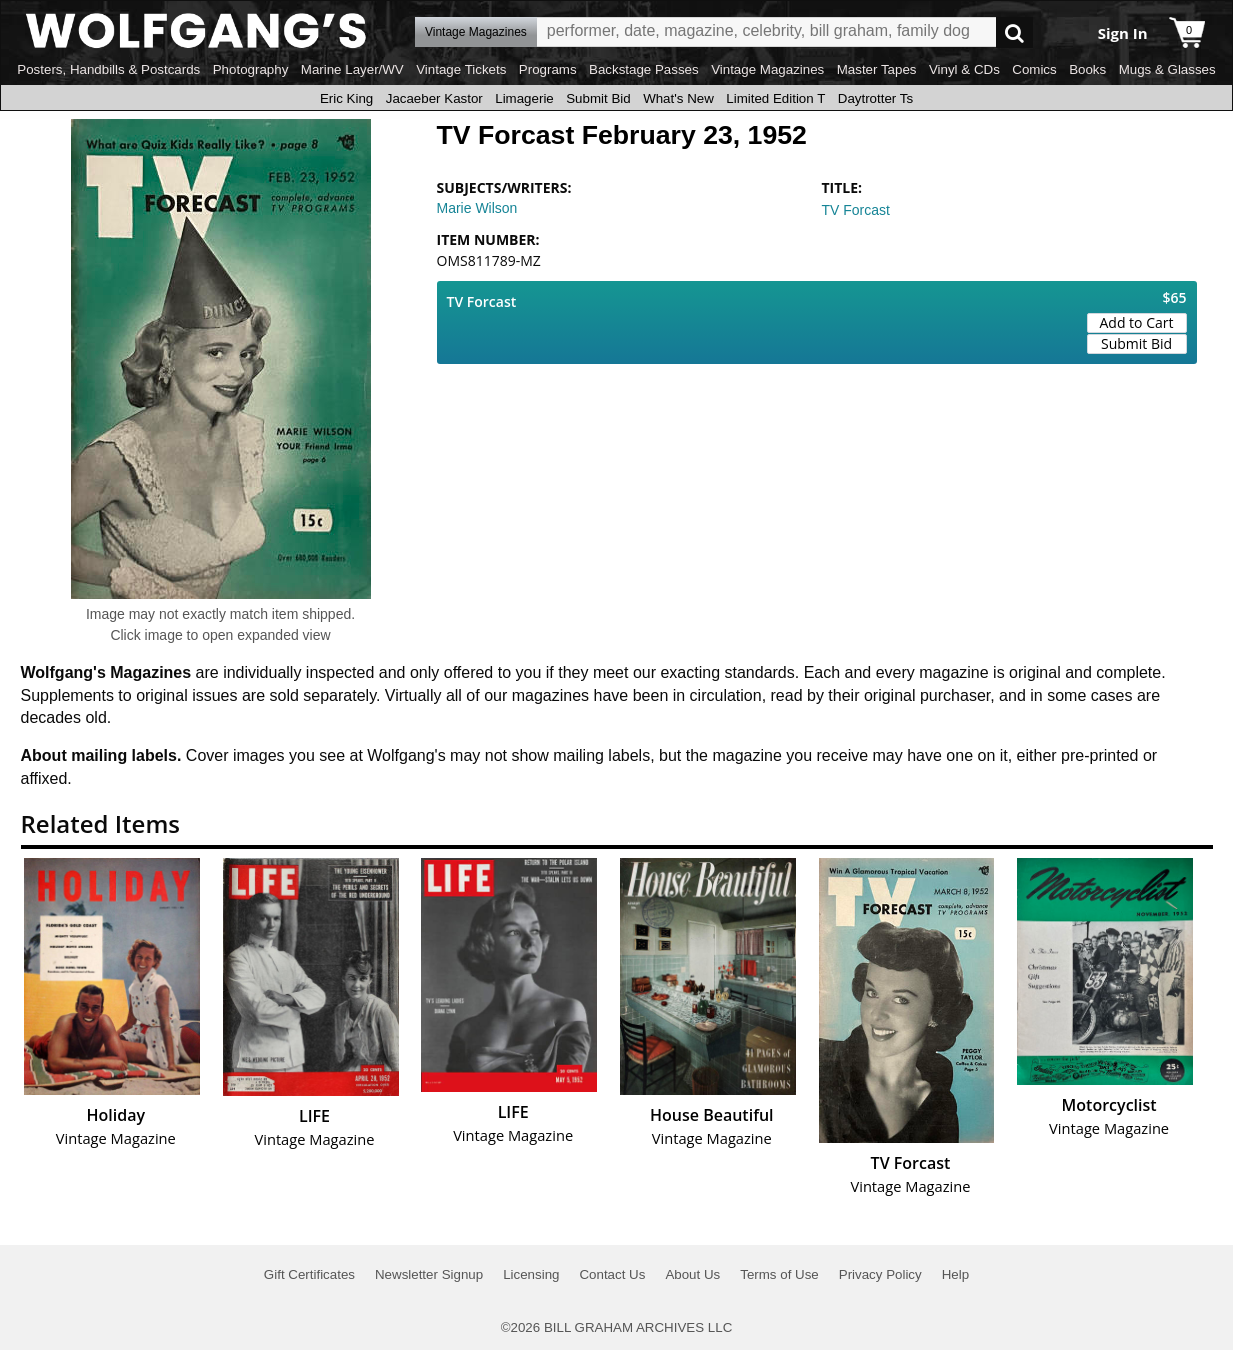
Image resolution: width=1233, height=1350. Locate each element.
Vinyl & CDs (964, 69)
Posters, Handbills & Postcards (108, 69)
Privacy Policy (880, 1274)
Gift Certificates (309, 1274)
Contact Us (612, 1274)
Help (955, 1274)
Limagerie (524, 98)
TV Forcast (856, 210)
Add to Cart (1137, 322)
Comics (1034, 69)
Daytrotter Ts (875, 98)
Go (1014, 32)
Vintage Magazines (767, 69)
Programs (548, 69)
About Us (692, 1274)
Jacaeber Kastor (434, 98)
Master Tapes (877, 69)
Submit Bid (598, 98)
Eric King (346, 98)
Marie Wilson (477, 208)
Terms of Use (779, 1274)
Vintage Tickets (461, 69)
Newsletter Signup (429, 1274)
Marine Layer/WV (352, 69)
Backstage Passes (644, 69)
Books (1087, 69)
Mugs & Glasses (1167, 69)
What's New (678, 98)
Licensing (531, 1274)
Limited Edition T (775, 98)
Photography (251, 69)
